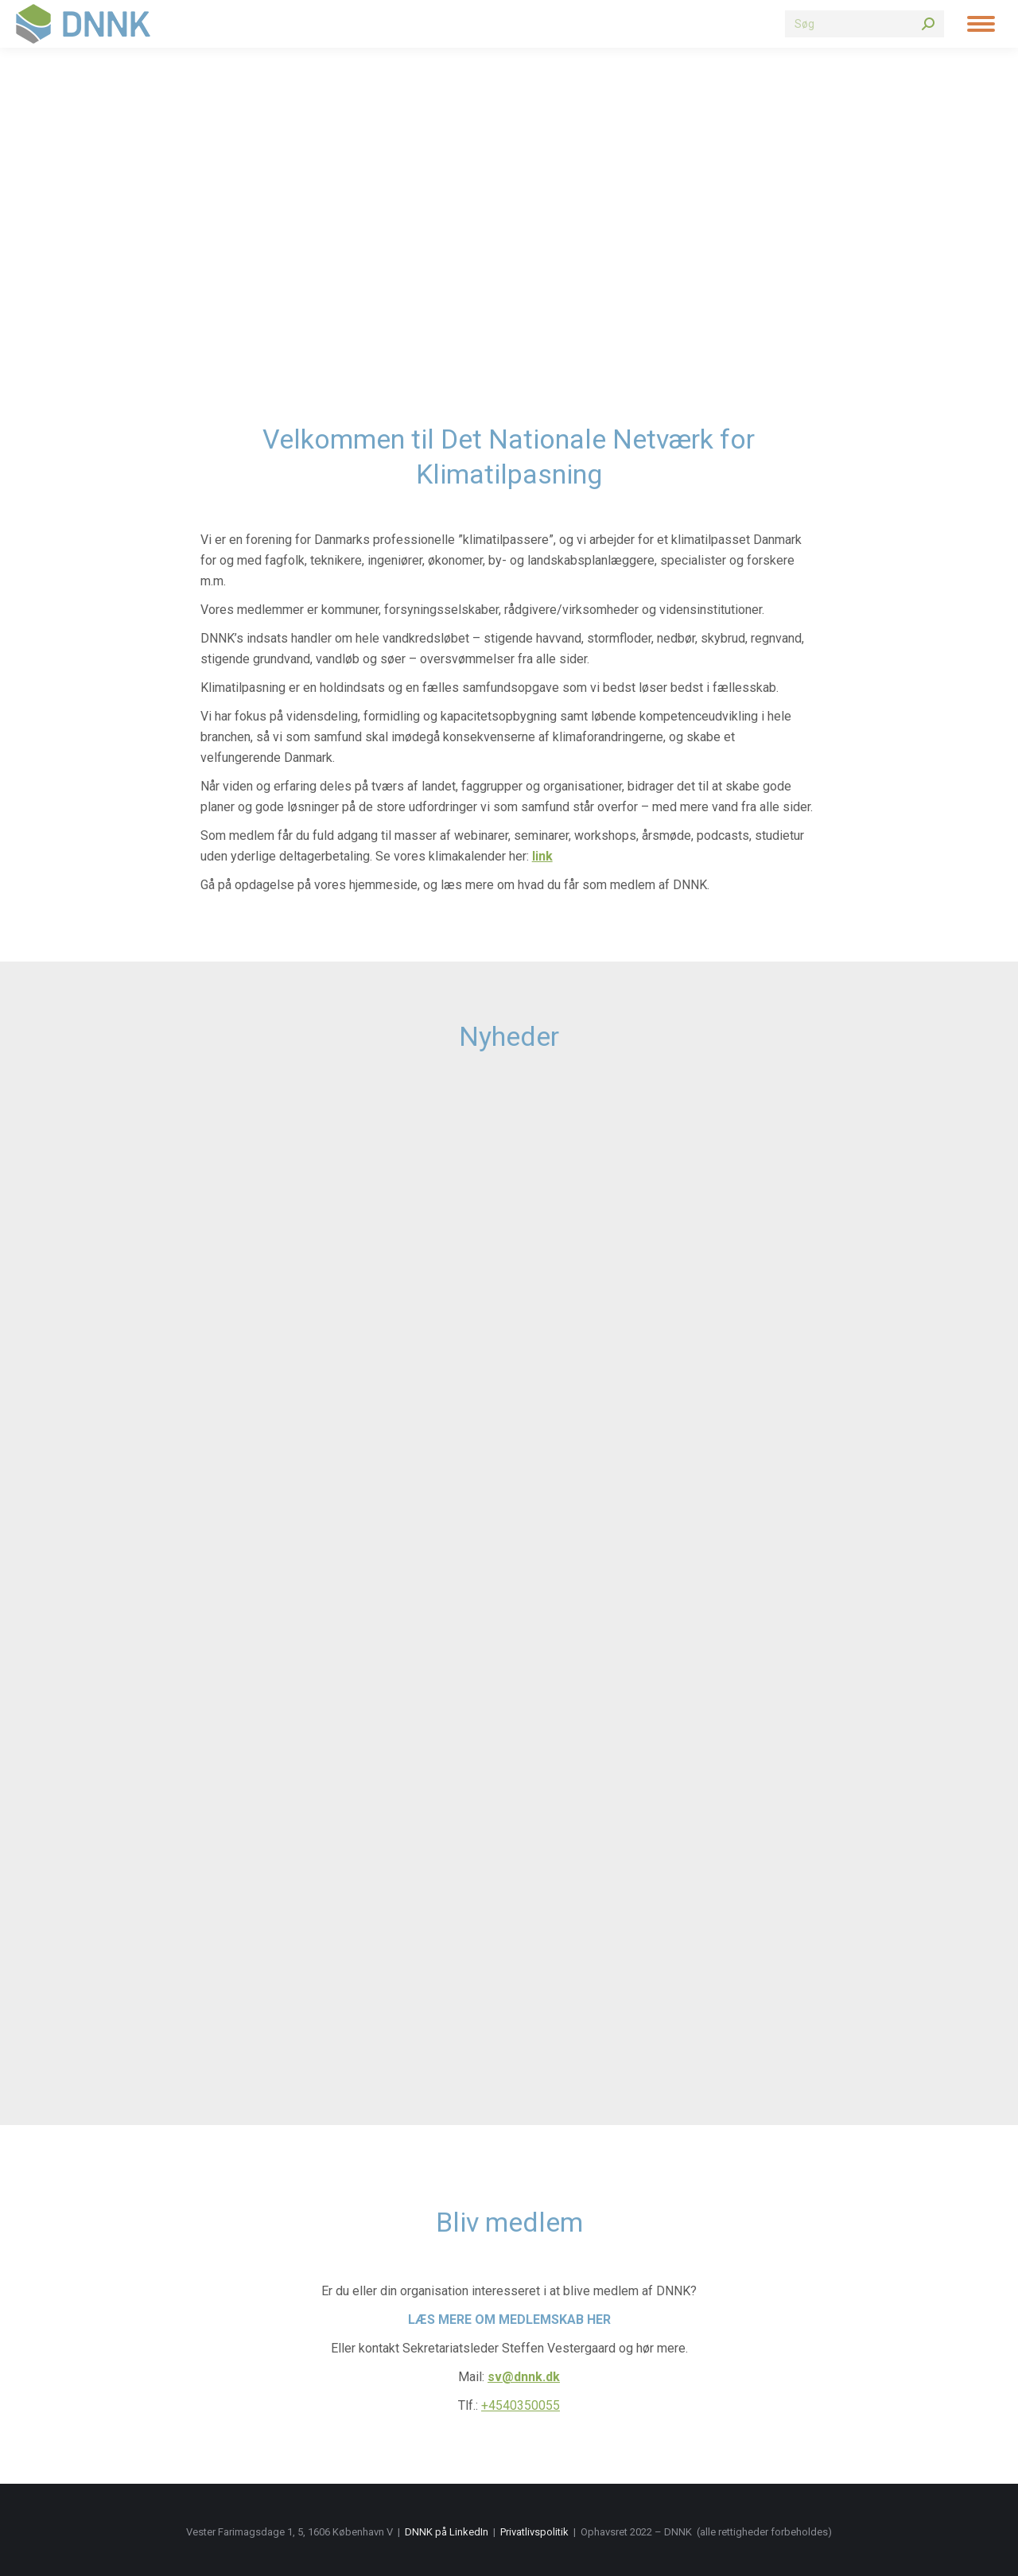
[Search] (864, 23)
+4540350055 (520, 2405)
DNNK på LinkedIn (446, 2532)
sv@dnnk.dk (524, 2376)
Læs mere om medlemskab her (509, 2319)
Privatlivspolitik (534, 2532)
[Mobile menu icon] (981, 23)
